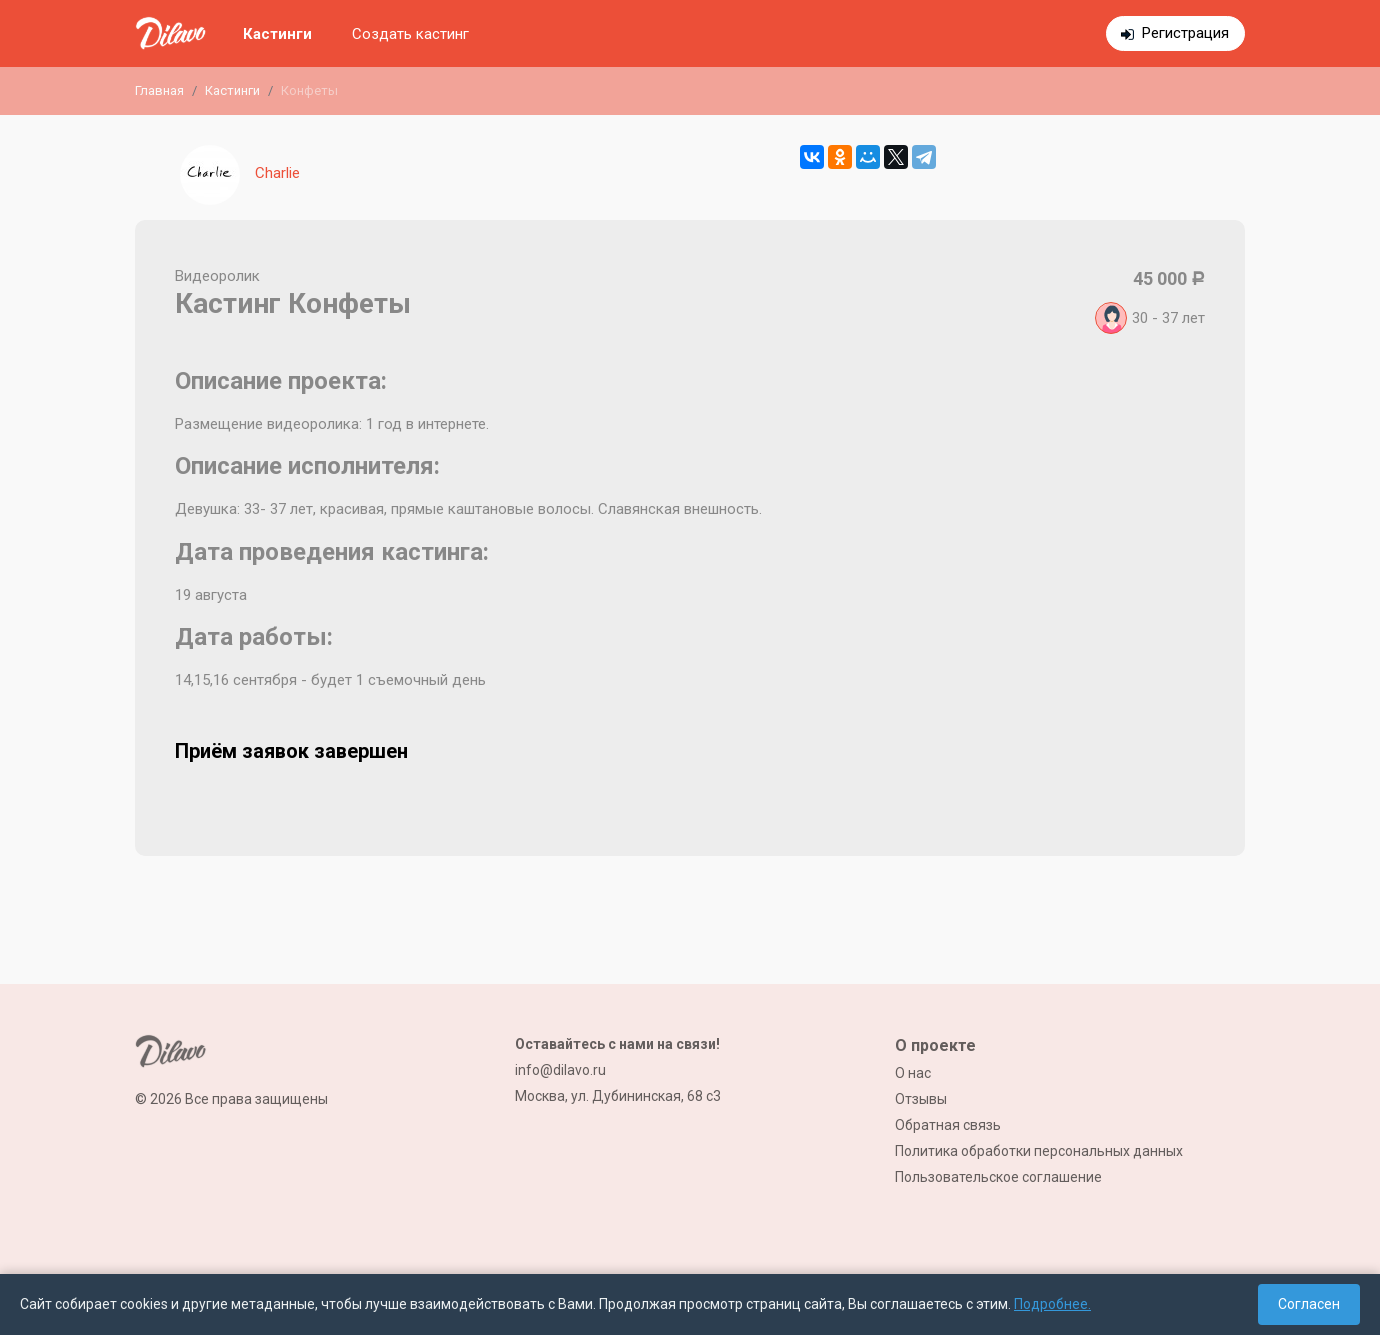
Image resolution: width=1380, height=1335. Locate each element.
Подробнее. (1052, 1304)
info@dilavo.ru (560, 1070)
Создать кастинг (410, 34)
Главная (159, 90)
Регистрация (1185, 33)
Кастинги (277, 34)
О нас (913, 1073)
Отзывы (921, 1099)
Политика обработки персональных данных (1039, 1151)
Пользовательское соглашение (998, 1177)
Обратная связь (948, 1125)
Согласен (1309, 1304)
